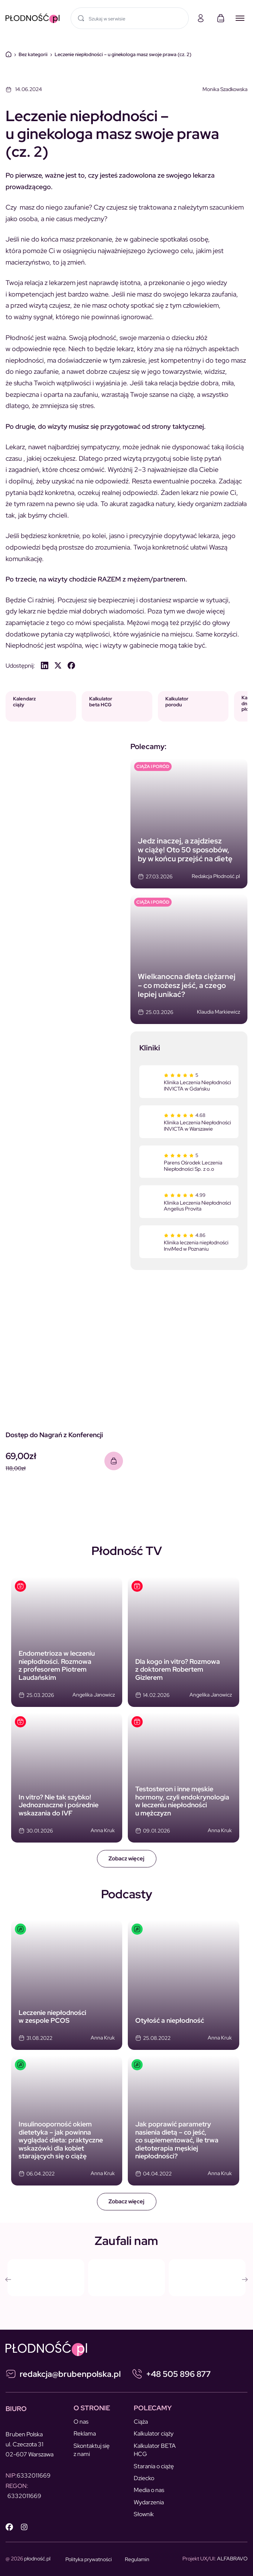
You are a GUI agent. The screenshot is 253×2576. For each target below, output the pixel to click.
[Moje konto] (200, 18)
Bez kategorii (33, 54)
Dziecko (144, 2478)
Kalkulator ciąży (153, 2433)
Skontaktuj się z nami (92, 2450)
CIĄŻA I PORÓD (152, 766)
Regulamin (137, 2559)
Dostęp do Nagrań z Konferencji (54, 1434)
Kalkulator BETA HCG (155, 2450)
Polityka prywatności (88, 2559)
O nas (81, 2422)
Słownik (144, 2514)
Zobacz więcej (126, 1858)
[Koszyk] (221, 18)
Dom (9, 54)
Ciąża (141, 2422)
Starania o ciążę (154, 2466)
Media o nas (149, 2490)
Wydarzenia (149, 2502)
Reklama (85, 2433)
